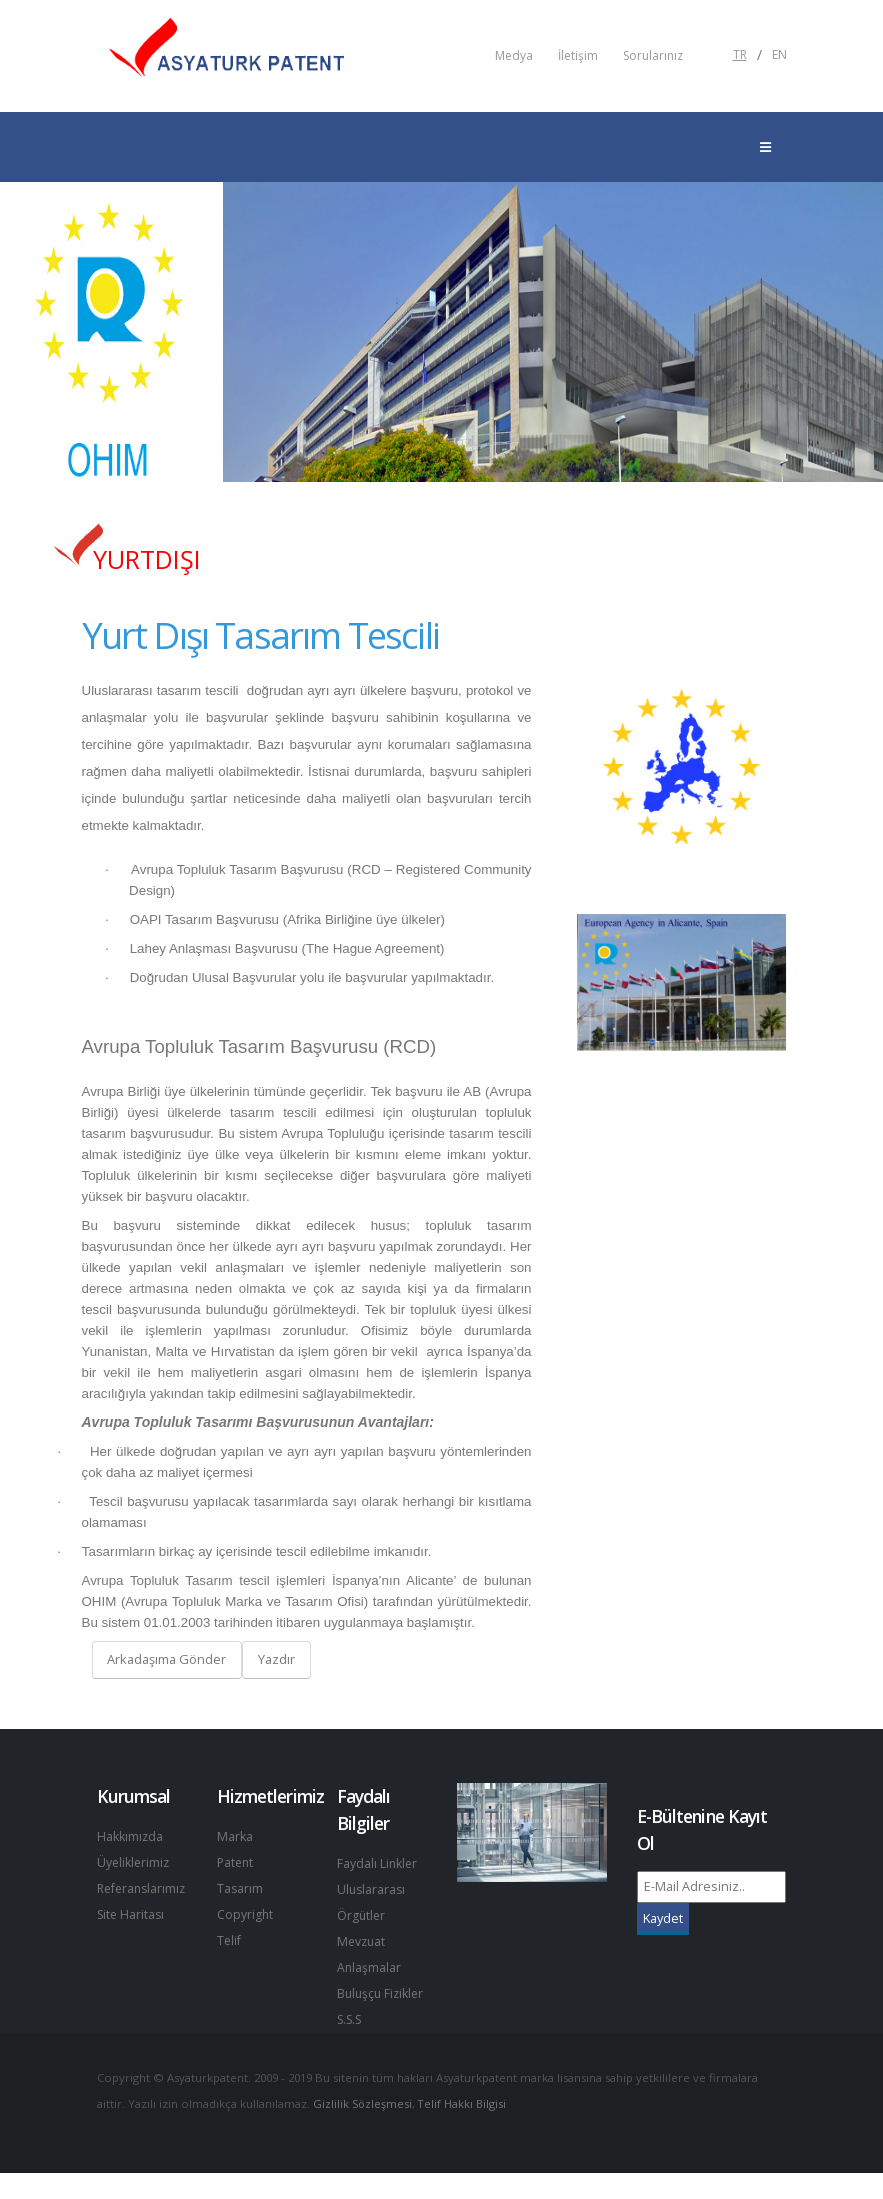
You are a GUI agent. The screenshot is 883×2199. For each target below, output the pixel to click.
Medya (514, 56)
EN (779, 55)
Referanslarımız (144, 1888)
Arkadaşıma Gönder (166, 1659)
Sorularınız (653, 56)
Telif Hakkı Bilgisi (465, 2129)
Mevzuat (362, 1941)
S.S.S (352, 2045)
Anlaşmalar (369, 1967)
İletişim (578, 56)
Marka (235, 1836)
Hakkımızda (130, 1836)
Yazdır (276, 1659)
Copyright (245, 1914)
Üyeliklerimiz (134, 1862)
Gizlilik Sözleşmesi (363, 2129)
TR (740, 55)
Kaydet (663, 1918)
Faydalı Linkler (378, 1863)
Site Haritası (132, 1914)
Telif (229, 1940)
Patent (236, 1862)
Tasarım (240, 1888)
